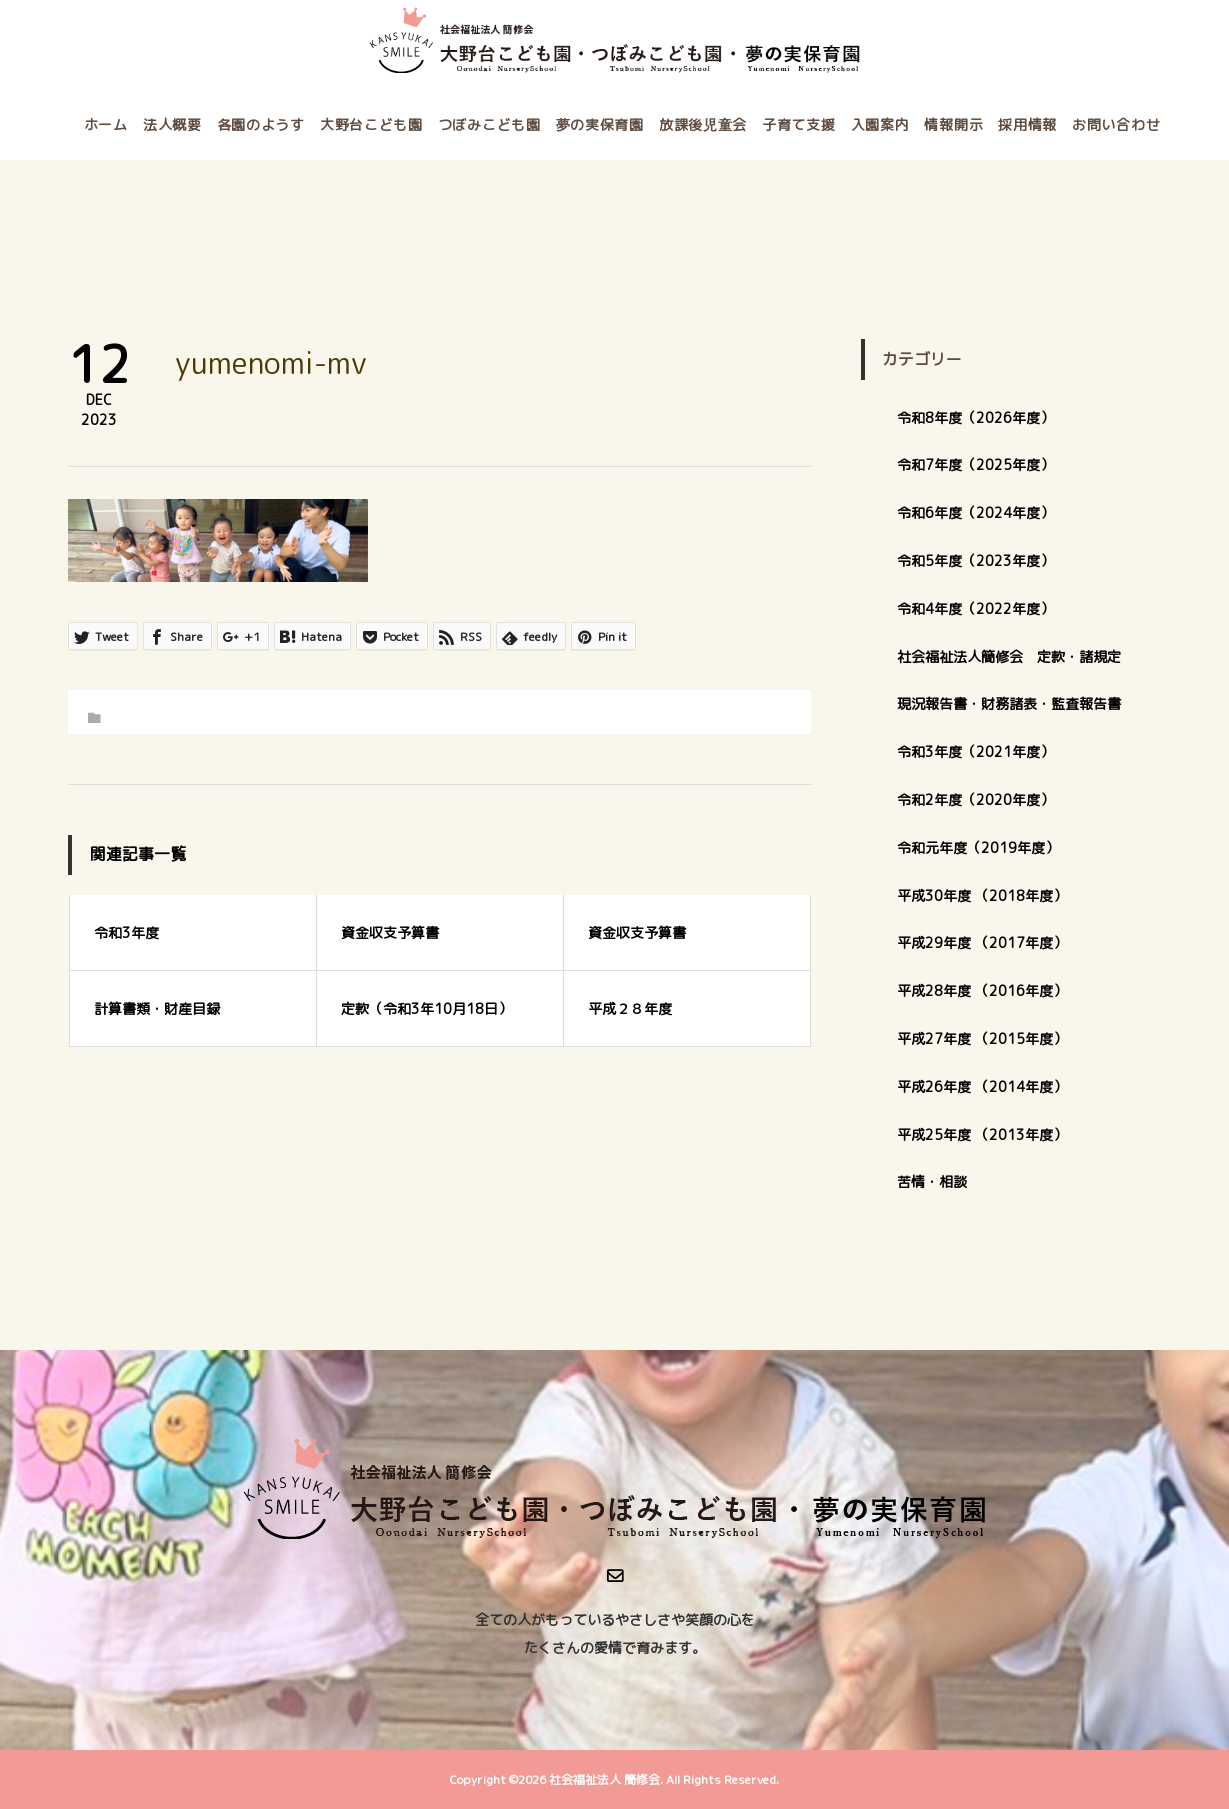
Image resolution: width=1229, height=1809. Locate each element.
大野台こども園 (371, 124)
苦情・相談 (932, 1181)
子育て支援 (799, 124)
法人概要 (172, 124)
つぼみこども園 (489, 124)
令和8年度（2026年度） (975, 417)
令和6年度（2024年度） (975, 512)
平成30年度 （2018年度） (982, 895)
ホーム (106, 124)
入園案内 (880, 124)
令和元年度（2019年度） (978, 847)
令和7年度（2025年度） (975, 464)
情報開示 (953, 124)
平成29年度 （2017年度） (989, 942)
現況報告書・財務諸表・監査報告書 (1009, 703)
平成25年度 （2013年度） (982, 1134)
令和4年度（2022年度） (975, 608)
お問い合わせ (1116, 124)
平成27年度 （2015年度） (982, 1038)
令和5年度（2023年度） (975, 560)
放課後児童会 (703, 124)
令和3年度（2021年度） (975, 751)
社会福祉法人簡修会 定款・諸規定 (1009, 656)
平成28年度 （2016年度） (982, 990)
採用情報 (1027, 124)
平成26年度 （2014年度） (982, 1086)
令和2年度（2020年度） (975, 799)
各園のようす (261, 124)
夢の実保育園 (600, 124)
